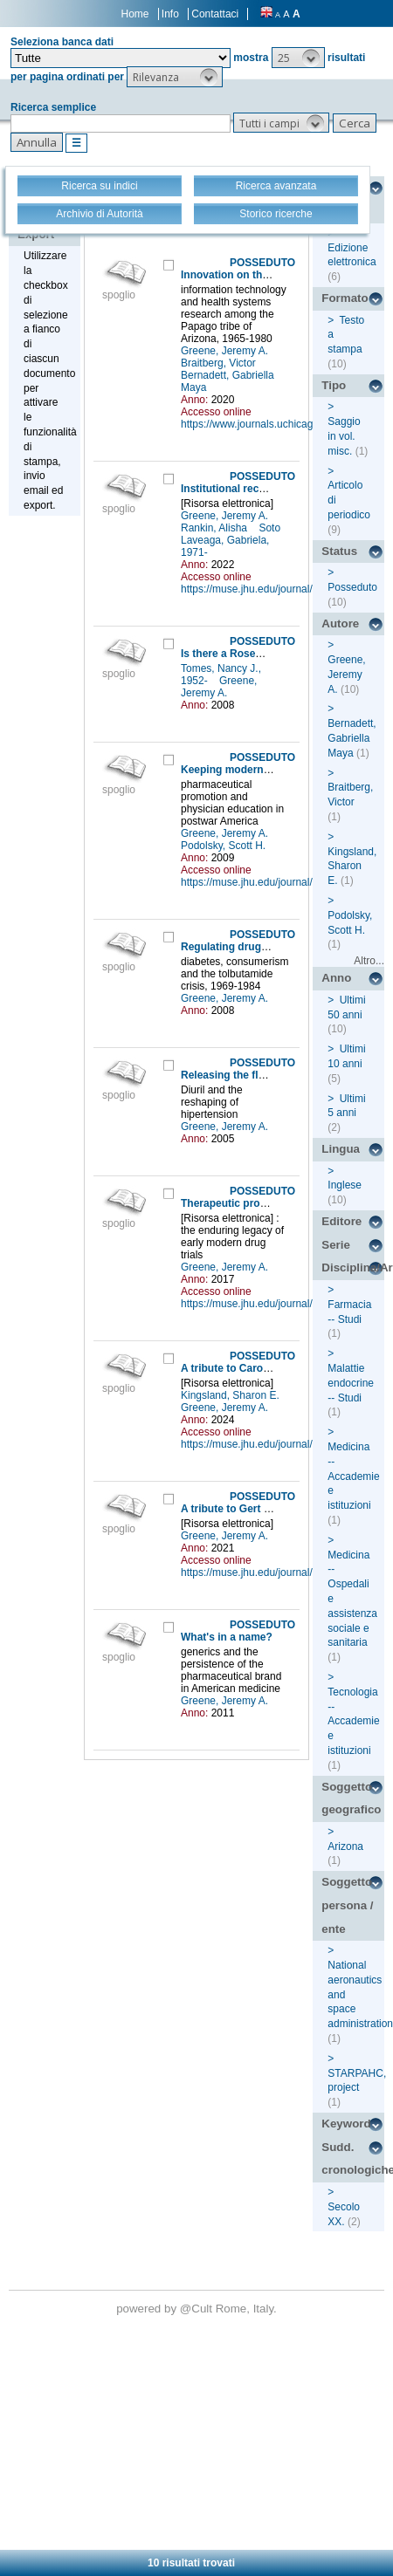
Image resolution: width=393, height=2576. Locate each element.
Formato (344, 298)
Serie (335, 1244)
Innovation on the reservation (254, 275)
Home (135, 14)
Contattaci (214, 14)
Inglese (345, 1185)
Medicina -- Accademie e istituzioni (353, 1476)
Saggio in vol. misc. (344, 436)
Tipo (333, 385)
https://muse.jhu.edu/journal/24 (252, 589)
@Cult (198, 2308)
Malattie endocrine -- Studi (351, 1383)
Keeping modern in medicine (252, 770)
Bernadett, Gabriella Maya (352, 738)
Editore (341, 1221)
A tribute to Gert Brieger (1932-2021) (271, 1509)
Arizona (345, 1846)
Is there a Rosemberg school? (255, 653)
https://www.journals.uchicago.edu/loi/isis (275, 424)
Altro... (369, 961)
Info (170, 14)
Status (339, 551)
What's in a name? (226, 1637)
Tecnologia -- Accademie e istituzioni (353, 1721)
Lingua (340, 1148)
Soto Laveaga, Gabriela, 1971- (230, 540)
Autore (340, 623)
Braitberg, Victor (220, 363)
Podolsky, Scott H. (224, 845)
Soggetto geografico (351, 1798)
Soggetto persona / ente (347, 1905)
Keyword (345, 2123)
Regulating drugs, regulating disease (273, 947)
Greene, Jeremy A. (226, 351)
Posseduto (352, 587)
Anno (336, 977)
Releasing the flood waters (247, 1075)
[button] (298, 57)
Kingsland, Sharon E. (231, 1395)
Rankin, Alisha (215, 528)
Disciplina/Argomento (352, 1267)
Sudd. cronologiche (352, 2159)
